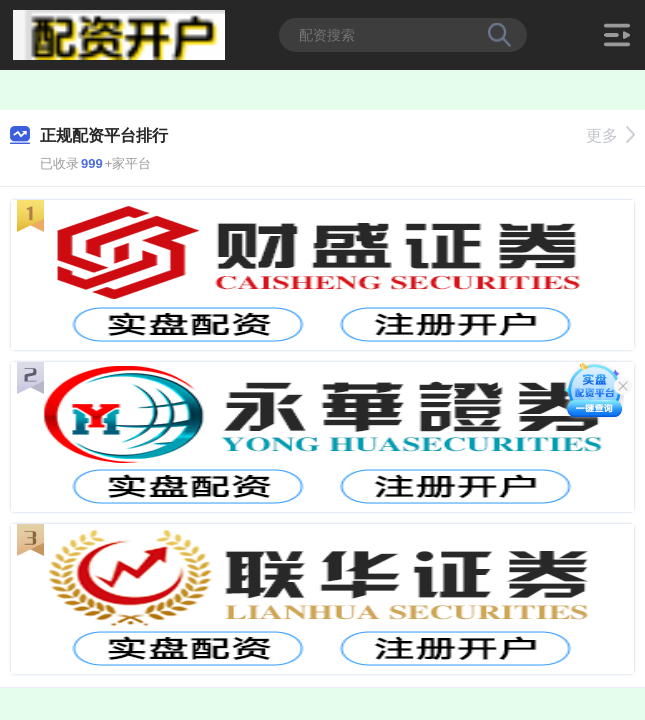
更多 (610, 135)
